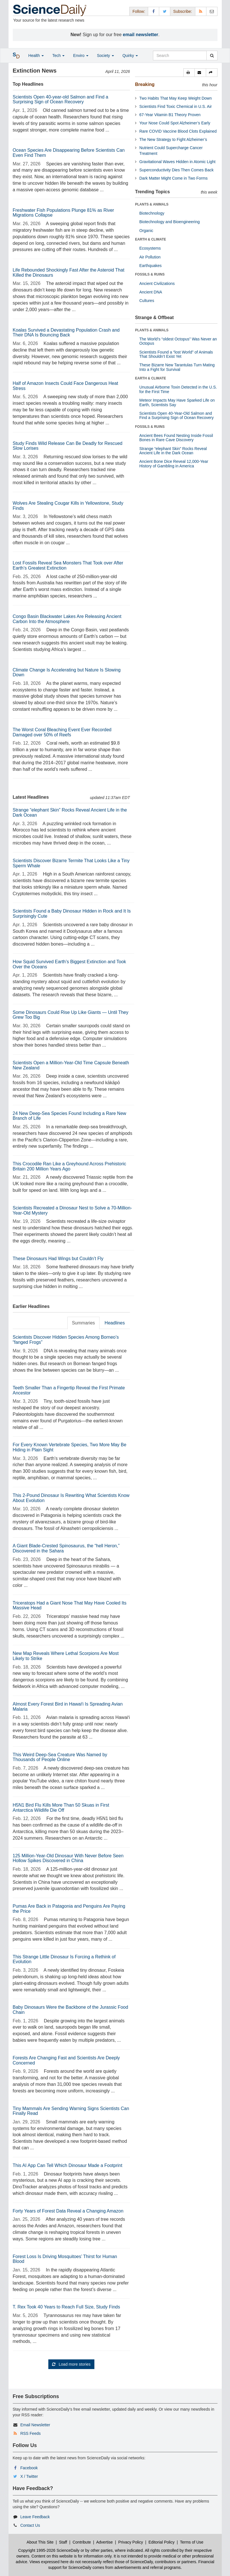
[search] (211, 55)
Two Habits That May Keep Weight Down (175, 98)
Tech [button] (58, 55)
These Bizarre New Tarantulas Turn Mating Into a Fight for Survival (177, 367)
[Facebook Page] (153, 11)
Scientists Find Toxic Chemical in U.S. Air (175, 106)
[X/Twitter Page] (164, 11)
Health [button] (36, 55)
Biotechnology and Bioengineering (169, 221)
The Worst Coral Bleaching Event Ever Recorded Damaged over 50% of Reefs (62, 732)
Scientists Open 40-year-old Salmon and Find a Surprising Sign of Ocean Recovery (60, 99)
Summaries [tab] (83, 1322)
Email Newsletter (35, 2425)
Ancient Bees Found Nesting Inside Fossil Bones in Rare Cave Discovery (176, 437)
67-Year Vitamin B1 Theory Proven (169, 114)
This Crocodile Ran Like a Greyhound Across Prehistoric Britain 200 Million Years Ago (69, 1166)
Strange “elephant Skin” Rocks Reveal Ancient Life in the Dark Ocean (173, 450)
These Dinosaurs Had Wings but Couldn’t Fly (58, 1258)
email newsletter (140, 34)
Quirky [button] (130, 55)
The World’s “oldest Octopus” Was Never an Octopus (178, 341)
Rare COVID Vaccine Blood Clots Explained (178, 131)
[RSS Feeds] (200, 11)
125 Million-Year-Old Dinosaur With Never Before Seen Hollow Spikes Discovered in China (68, 1858)
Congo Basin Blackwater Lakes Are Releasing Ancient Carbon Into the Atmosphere (67, 619)
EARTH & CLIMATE (150, 239)
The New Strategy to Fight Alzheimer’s (173, 139)
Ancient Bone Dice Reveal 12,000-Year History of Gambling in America (173, 463)
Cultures (146, 300)
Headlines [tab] (115, 1322)
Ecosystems (150, 248)
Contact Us (30, 2525)
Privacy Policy (130, 2542)
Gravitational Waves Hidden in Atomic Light (177, 161)
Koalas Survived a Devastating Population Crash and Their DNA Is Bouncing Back (66, 333)
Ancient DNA (150, 292)
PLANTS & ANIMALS (152, 204)
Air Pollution (150, 257)
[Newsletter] (211, 11)
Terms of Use (191, 2542)
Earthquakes (150, 265)
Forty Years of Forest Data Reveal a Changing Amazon (68, 2211)
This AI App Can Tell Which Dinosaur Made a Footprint (68, 2165)
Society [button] (105, 55)
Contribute (81, 2542)
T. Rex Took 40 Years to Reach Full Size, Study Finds (66, 2306)
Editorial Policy (161, 2542)
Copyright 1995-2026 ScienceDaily (49, 2550)
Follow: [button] (138, 11)
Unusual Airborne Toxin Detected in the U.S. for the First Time (178, 389)
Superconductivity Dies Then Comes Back (176, 170)
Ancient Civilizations (157, 283)
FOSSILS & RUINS (150, 274)
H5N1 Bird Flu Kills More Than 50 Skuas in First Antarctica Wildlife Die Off (61, 1808)
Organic (146, 230)
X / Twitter (29, 2476)
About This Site (40, 2542)
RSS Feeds (30, 2433)
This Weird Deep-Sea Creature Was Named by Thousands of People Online (60, 1757)
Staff (63, 2542)
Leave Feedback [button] (35, 2517)
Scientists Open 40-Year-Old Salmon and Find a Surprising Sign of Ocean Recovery (176, 415)
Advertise (104, 2542)
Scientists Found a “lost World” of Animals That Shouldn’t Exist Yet (176, 354)
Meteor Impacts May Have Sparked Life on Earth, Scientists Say (177, 402)
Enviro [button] (80, 55)
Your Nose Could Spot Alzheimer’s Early (174, 123)
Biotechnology (151, 213)
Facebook (29, 2468)
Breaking (144, 84)
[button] (189, 72)
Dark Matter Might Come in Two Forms (173, 178)
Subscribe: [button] (182, 11)
